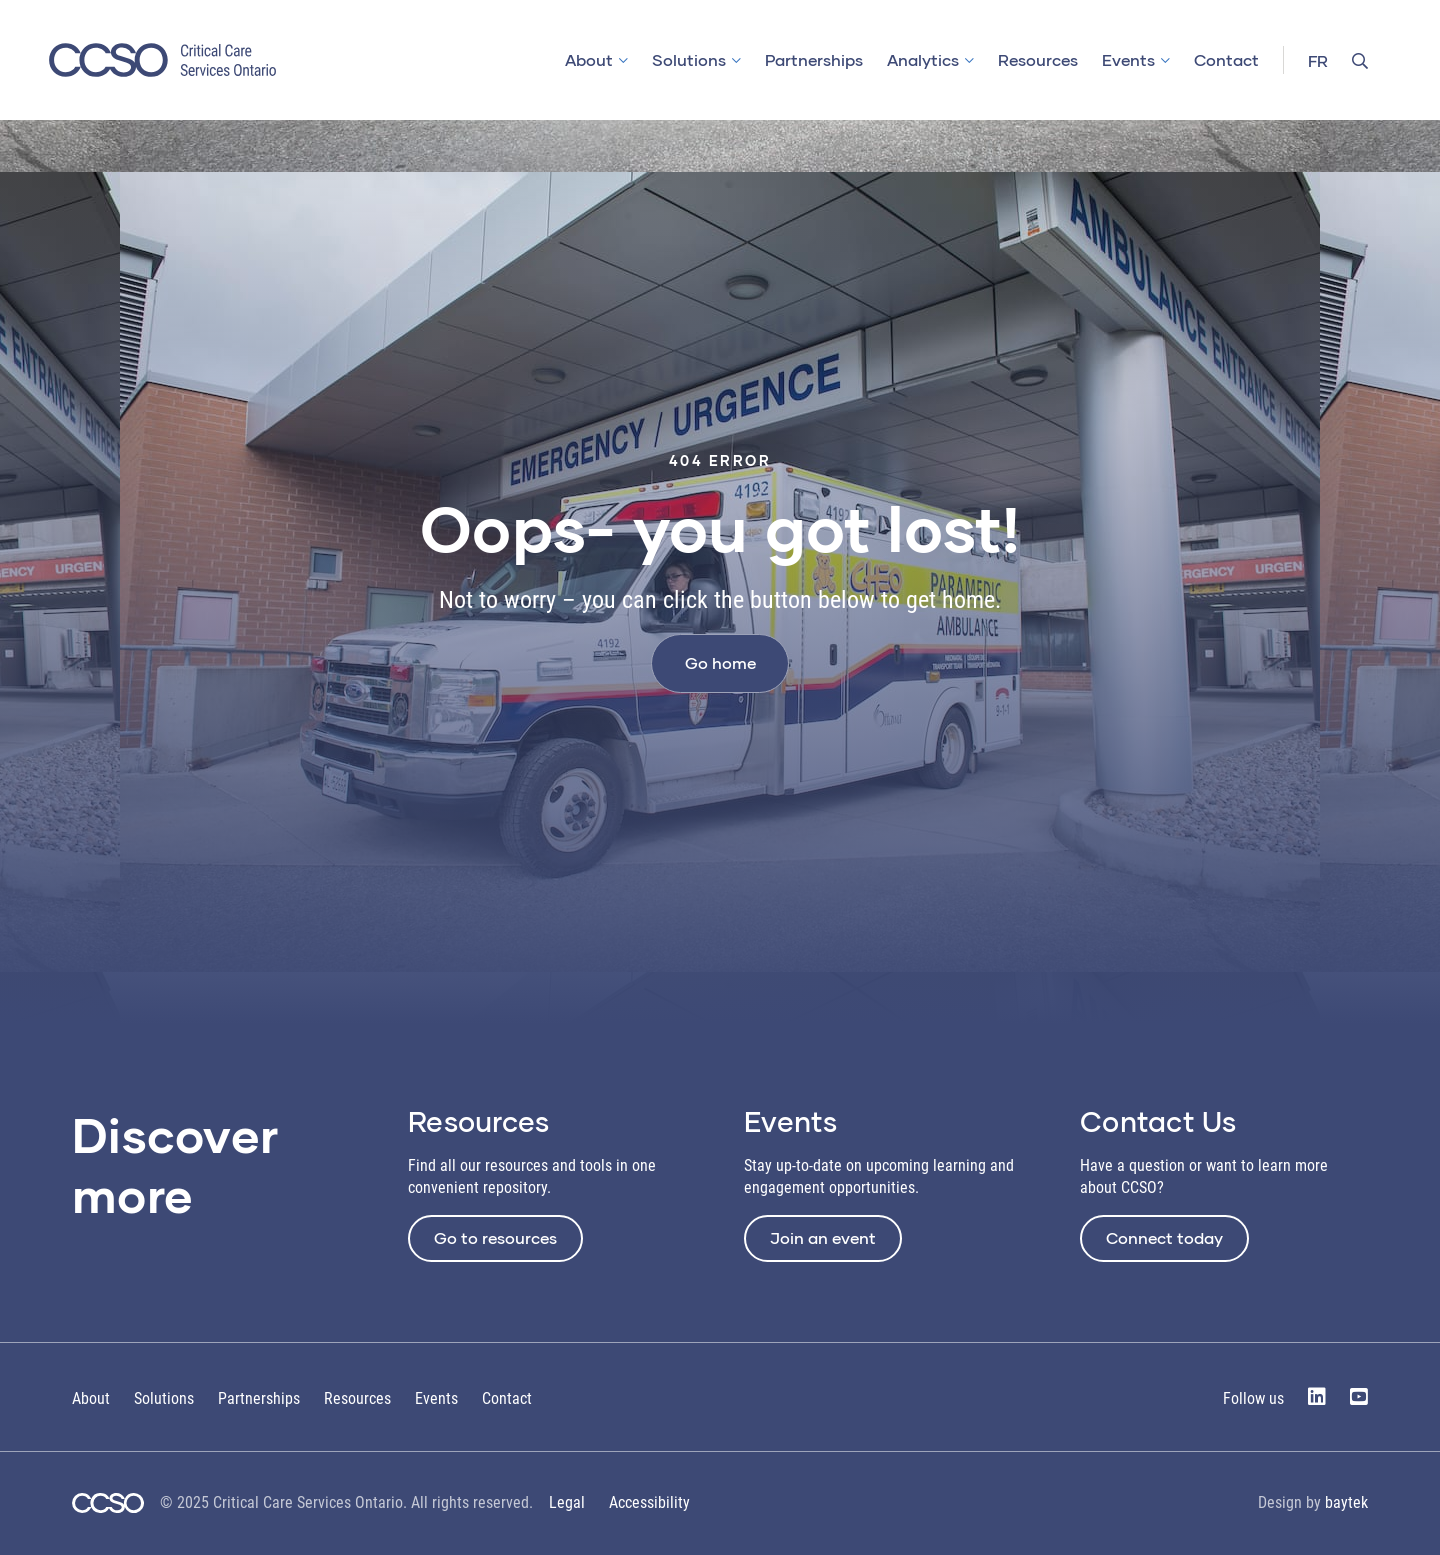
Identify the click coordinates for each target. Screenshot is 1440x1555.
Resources (1038, 59)
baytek (1346, 1502)
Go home (720, 662)
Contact (1226, 59)
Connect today (1164, 1237)
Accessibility (649, 1502)
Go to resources (495, 1237)
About (589, 59)
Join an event (823, 1237)
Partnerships (814, 59)
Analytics (923, 59)
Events (1128, 59)
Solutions (689, 59)
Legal (567, 1502)
